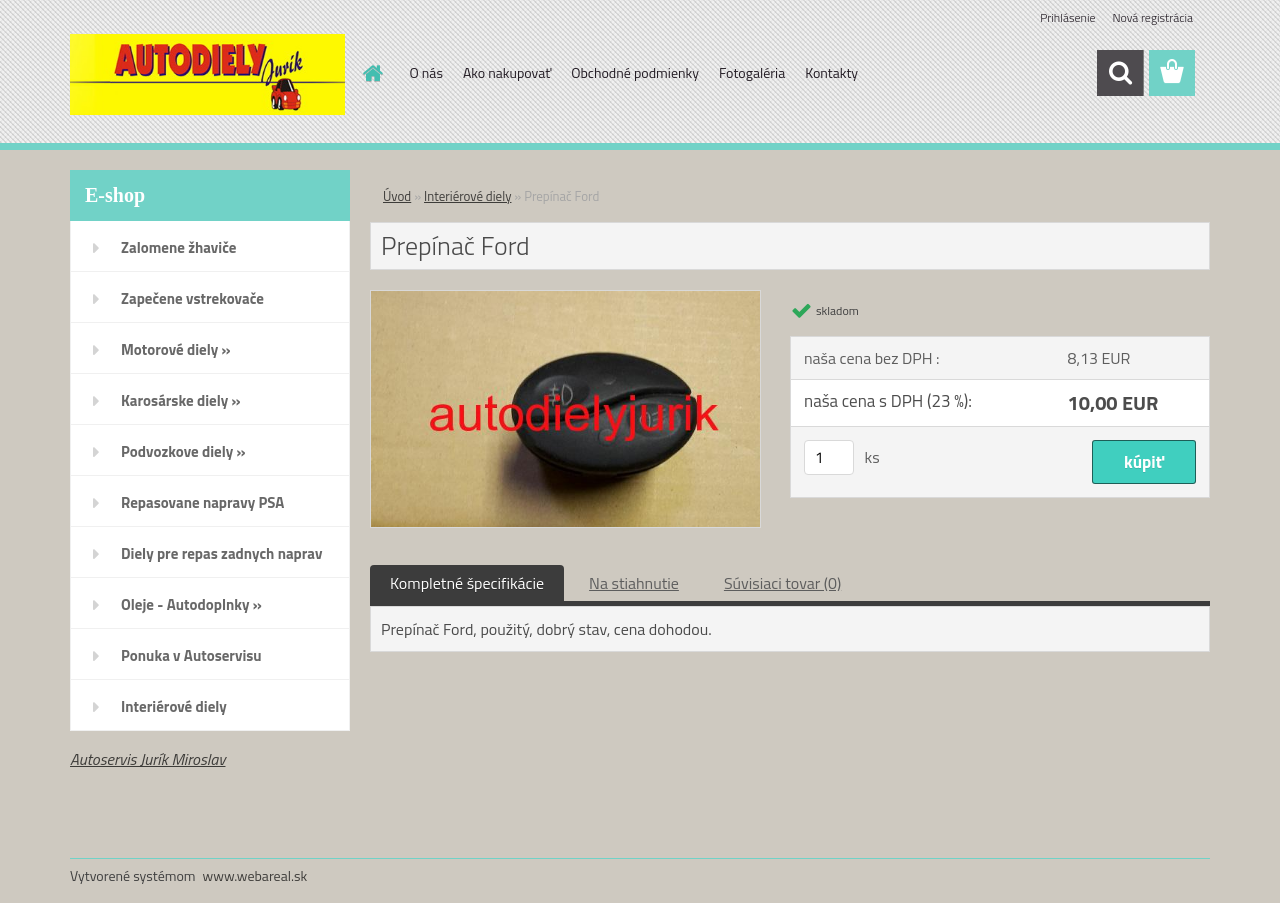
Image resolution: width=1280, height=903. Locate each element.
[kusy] (829, 457)
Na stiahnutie (634, 583)
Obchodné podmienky (635, 72)
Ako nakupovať (507, 72)
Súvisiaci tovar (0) (782, 583)
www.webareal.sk (255, 875)
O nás (426, 72)
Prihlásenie (1067, 17)
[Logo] (207, 74)
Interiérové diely (467, 196)
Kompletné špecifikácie (467, 583)
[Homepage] (372, 73)
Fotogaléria (752, 72)
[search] (1120, 73)
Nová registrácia (1152, 17)
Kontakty (831, 72)
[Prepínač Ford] (565, 299)
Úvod (397, 196)
